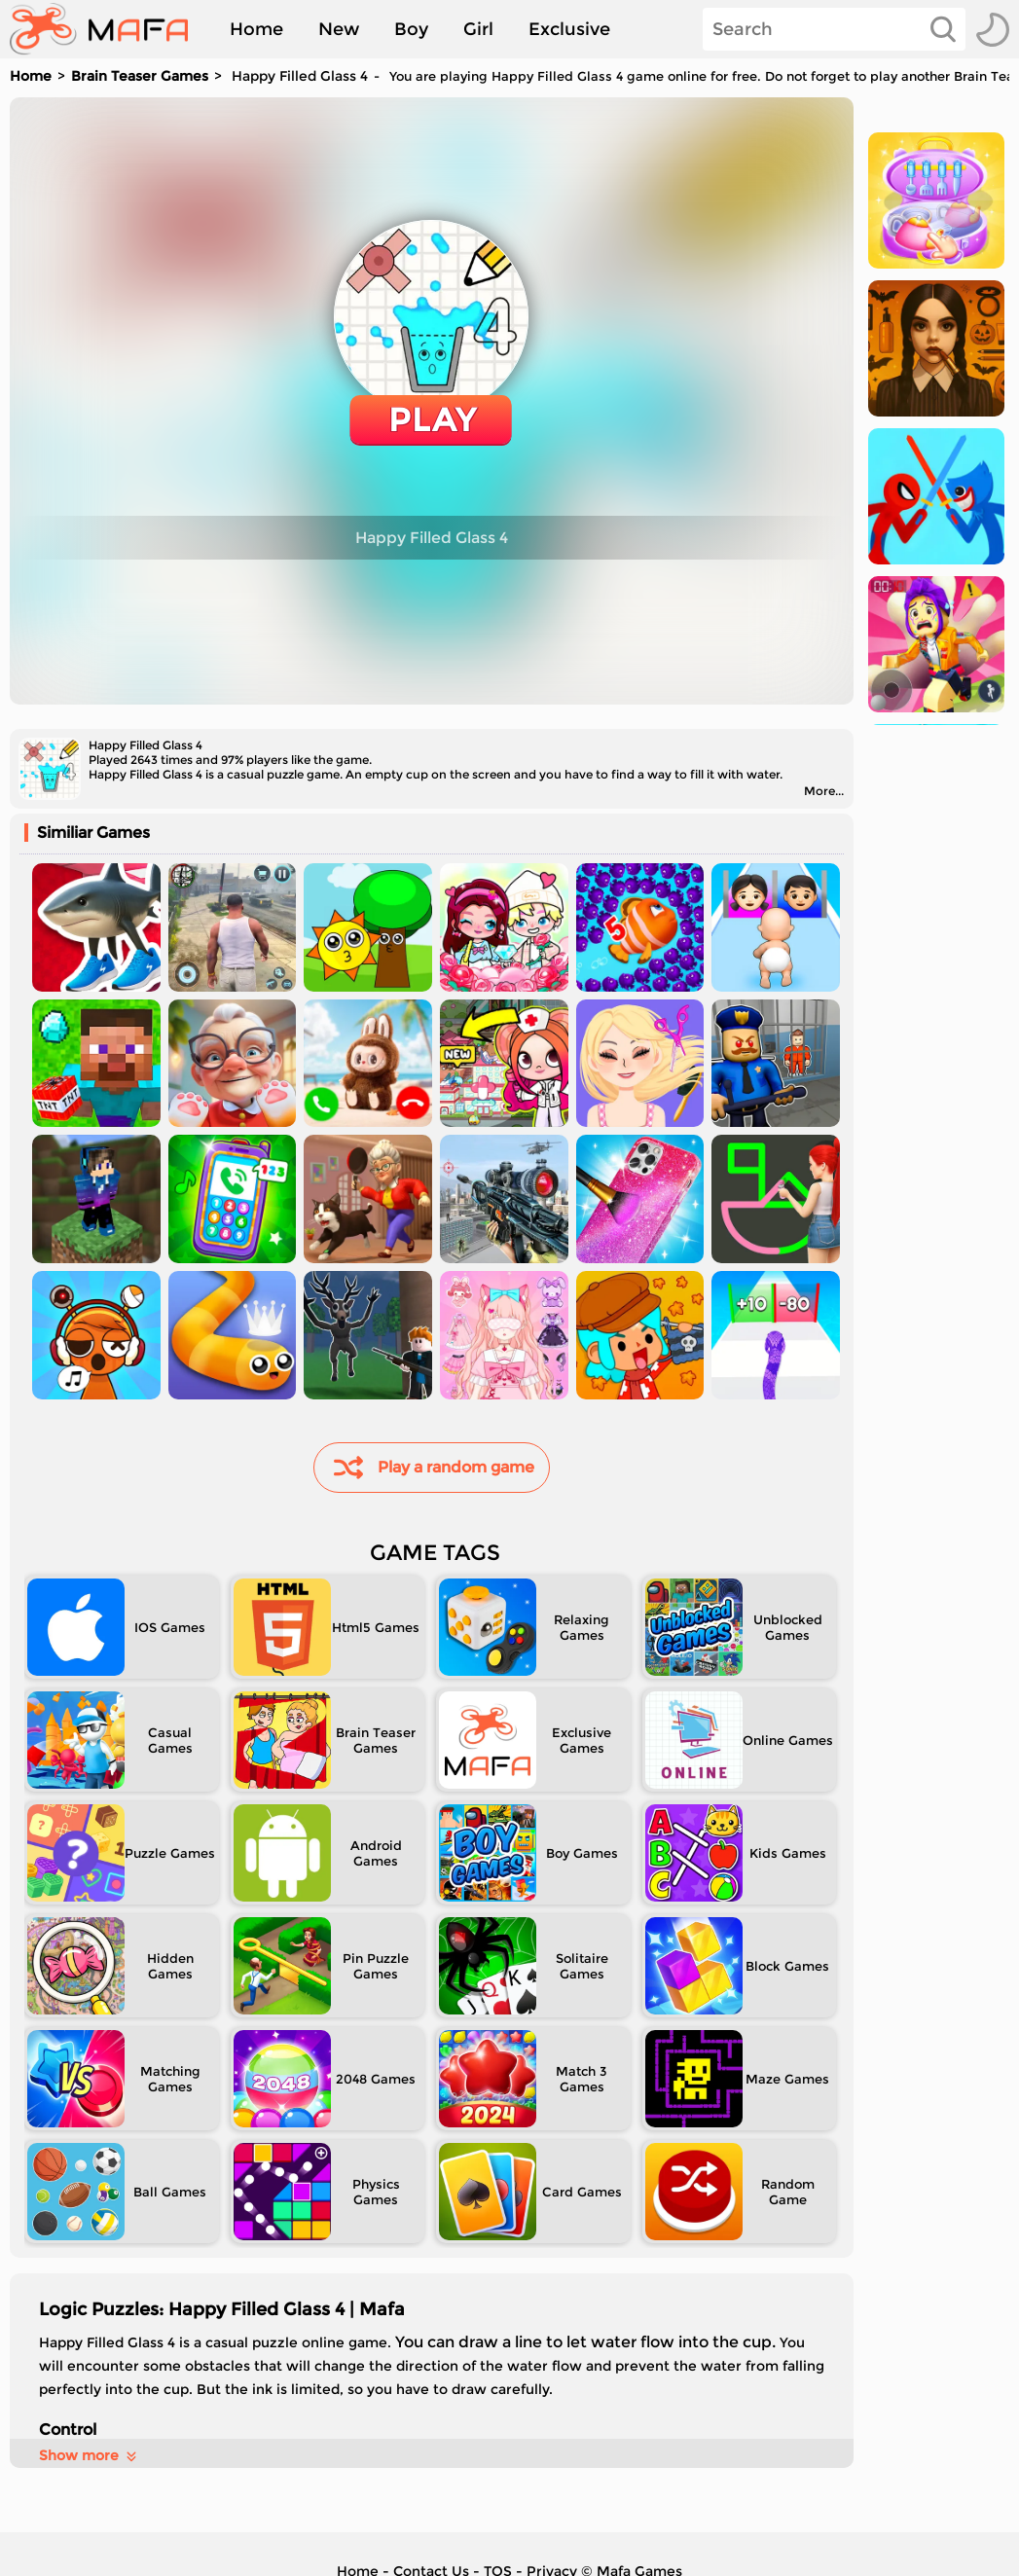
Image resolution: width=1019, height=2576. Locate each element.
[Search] (834, 29)
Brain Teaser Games (139, 76)
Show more (89, 2455)
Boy (411, 29)
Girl (478, 29)
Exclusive (569, 29)
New (338, 29)
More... (824, 790)
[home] (108, 29)
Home (256, 29)
